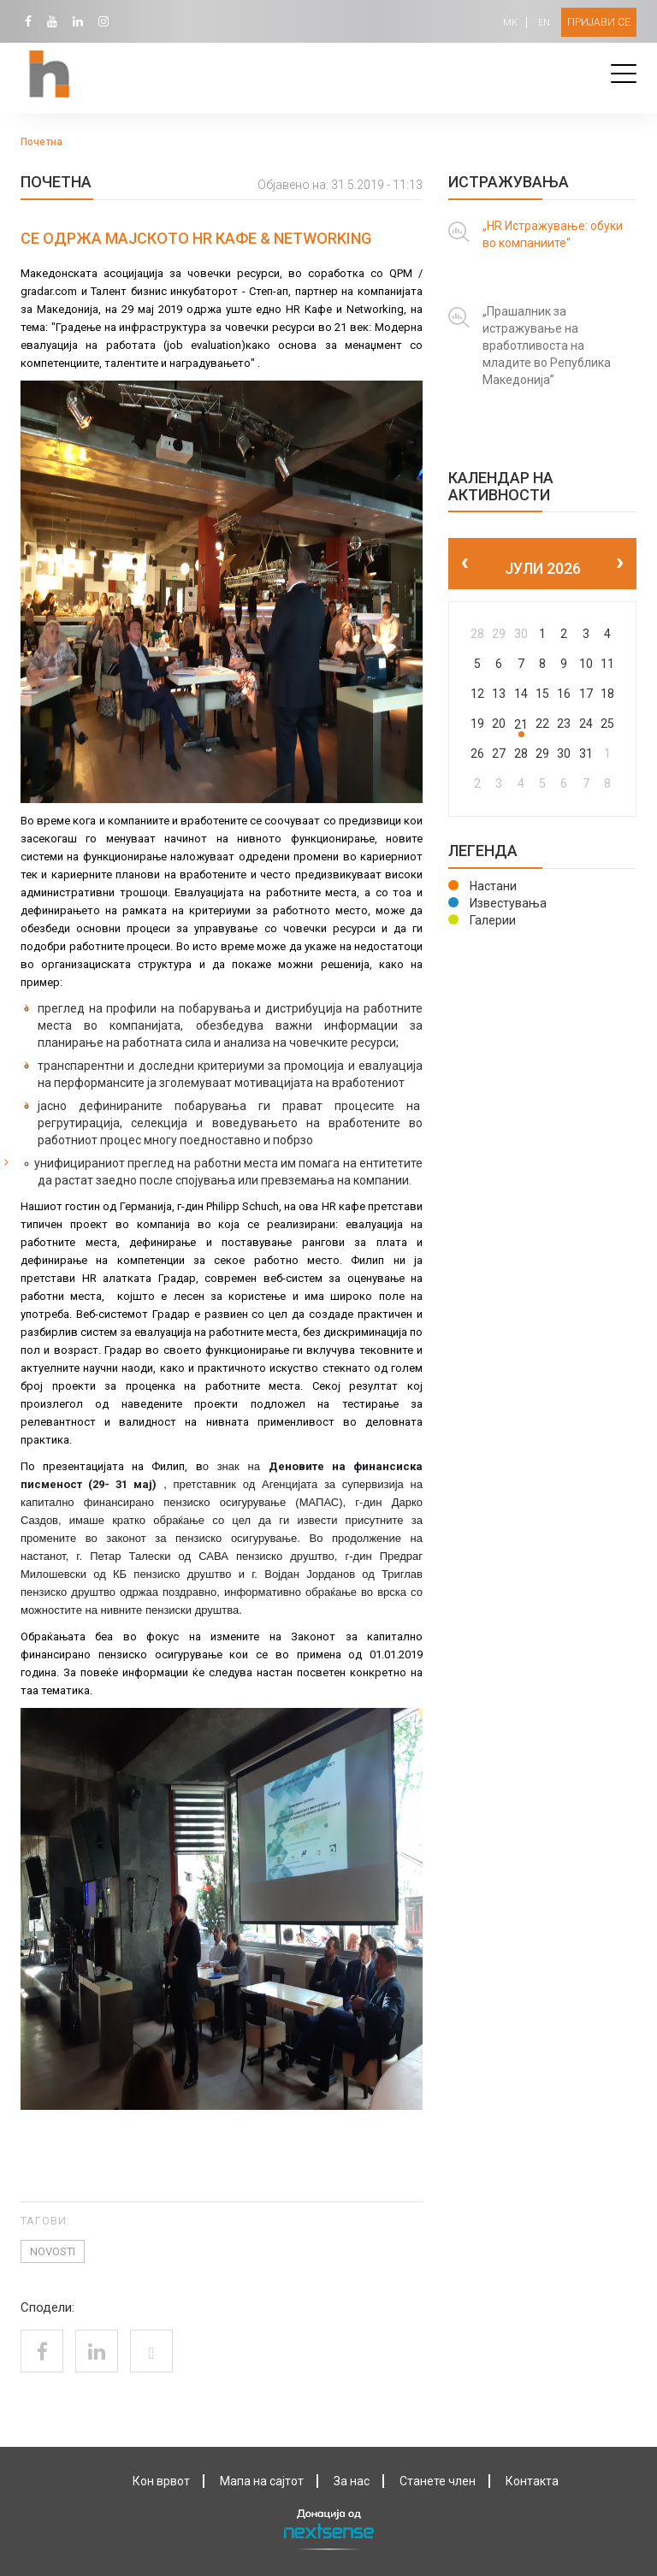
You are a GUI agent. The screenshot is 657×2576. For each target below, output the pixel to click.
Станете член (438, 2481)
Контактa (532, 2481)
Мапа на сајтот (262, 2481)
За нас (352, 2481)
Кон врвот (161, 2481)
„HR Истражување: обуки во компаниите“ (552, 234)
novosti (52, 2251)
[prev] (465, 564)
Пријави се (598, 22)
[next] (619, 564)
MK (510, 22)
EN (544, 22)
